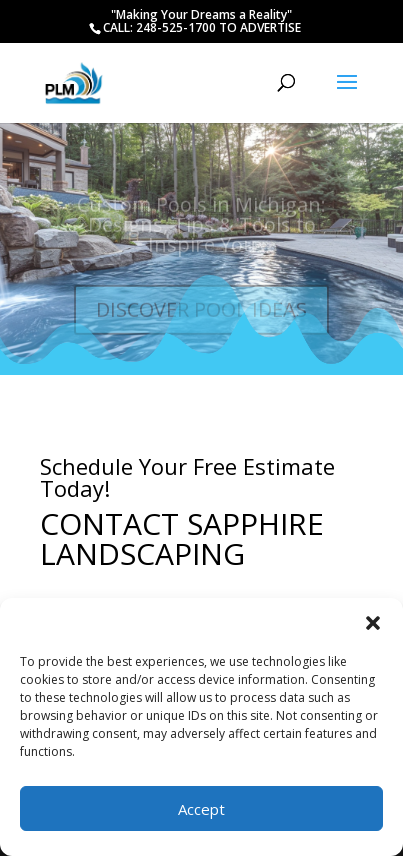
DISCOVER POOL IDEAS (201, 313)
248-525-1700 (177, 27)
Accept (201, 809)
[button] (373, 623)
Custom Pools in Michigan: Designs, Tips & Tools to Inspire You (201, 228)
